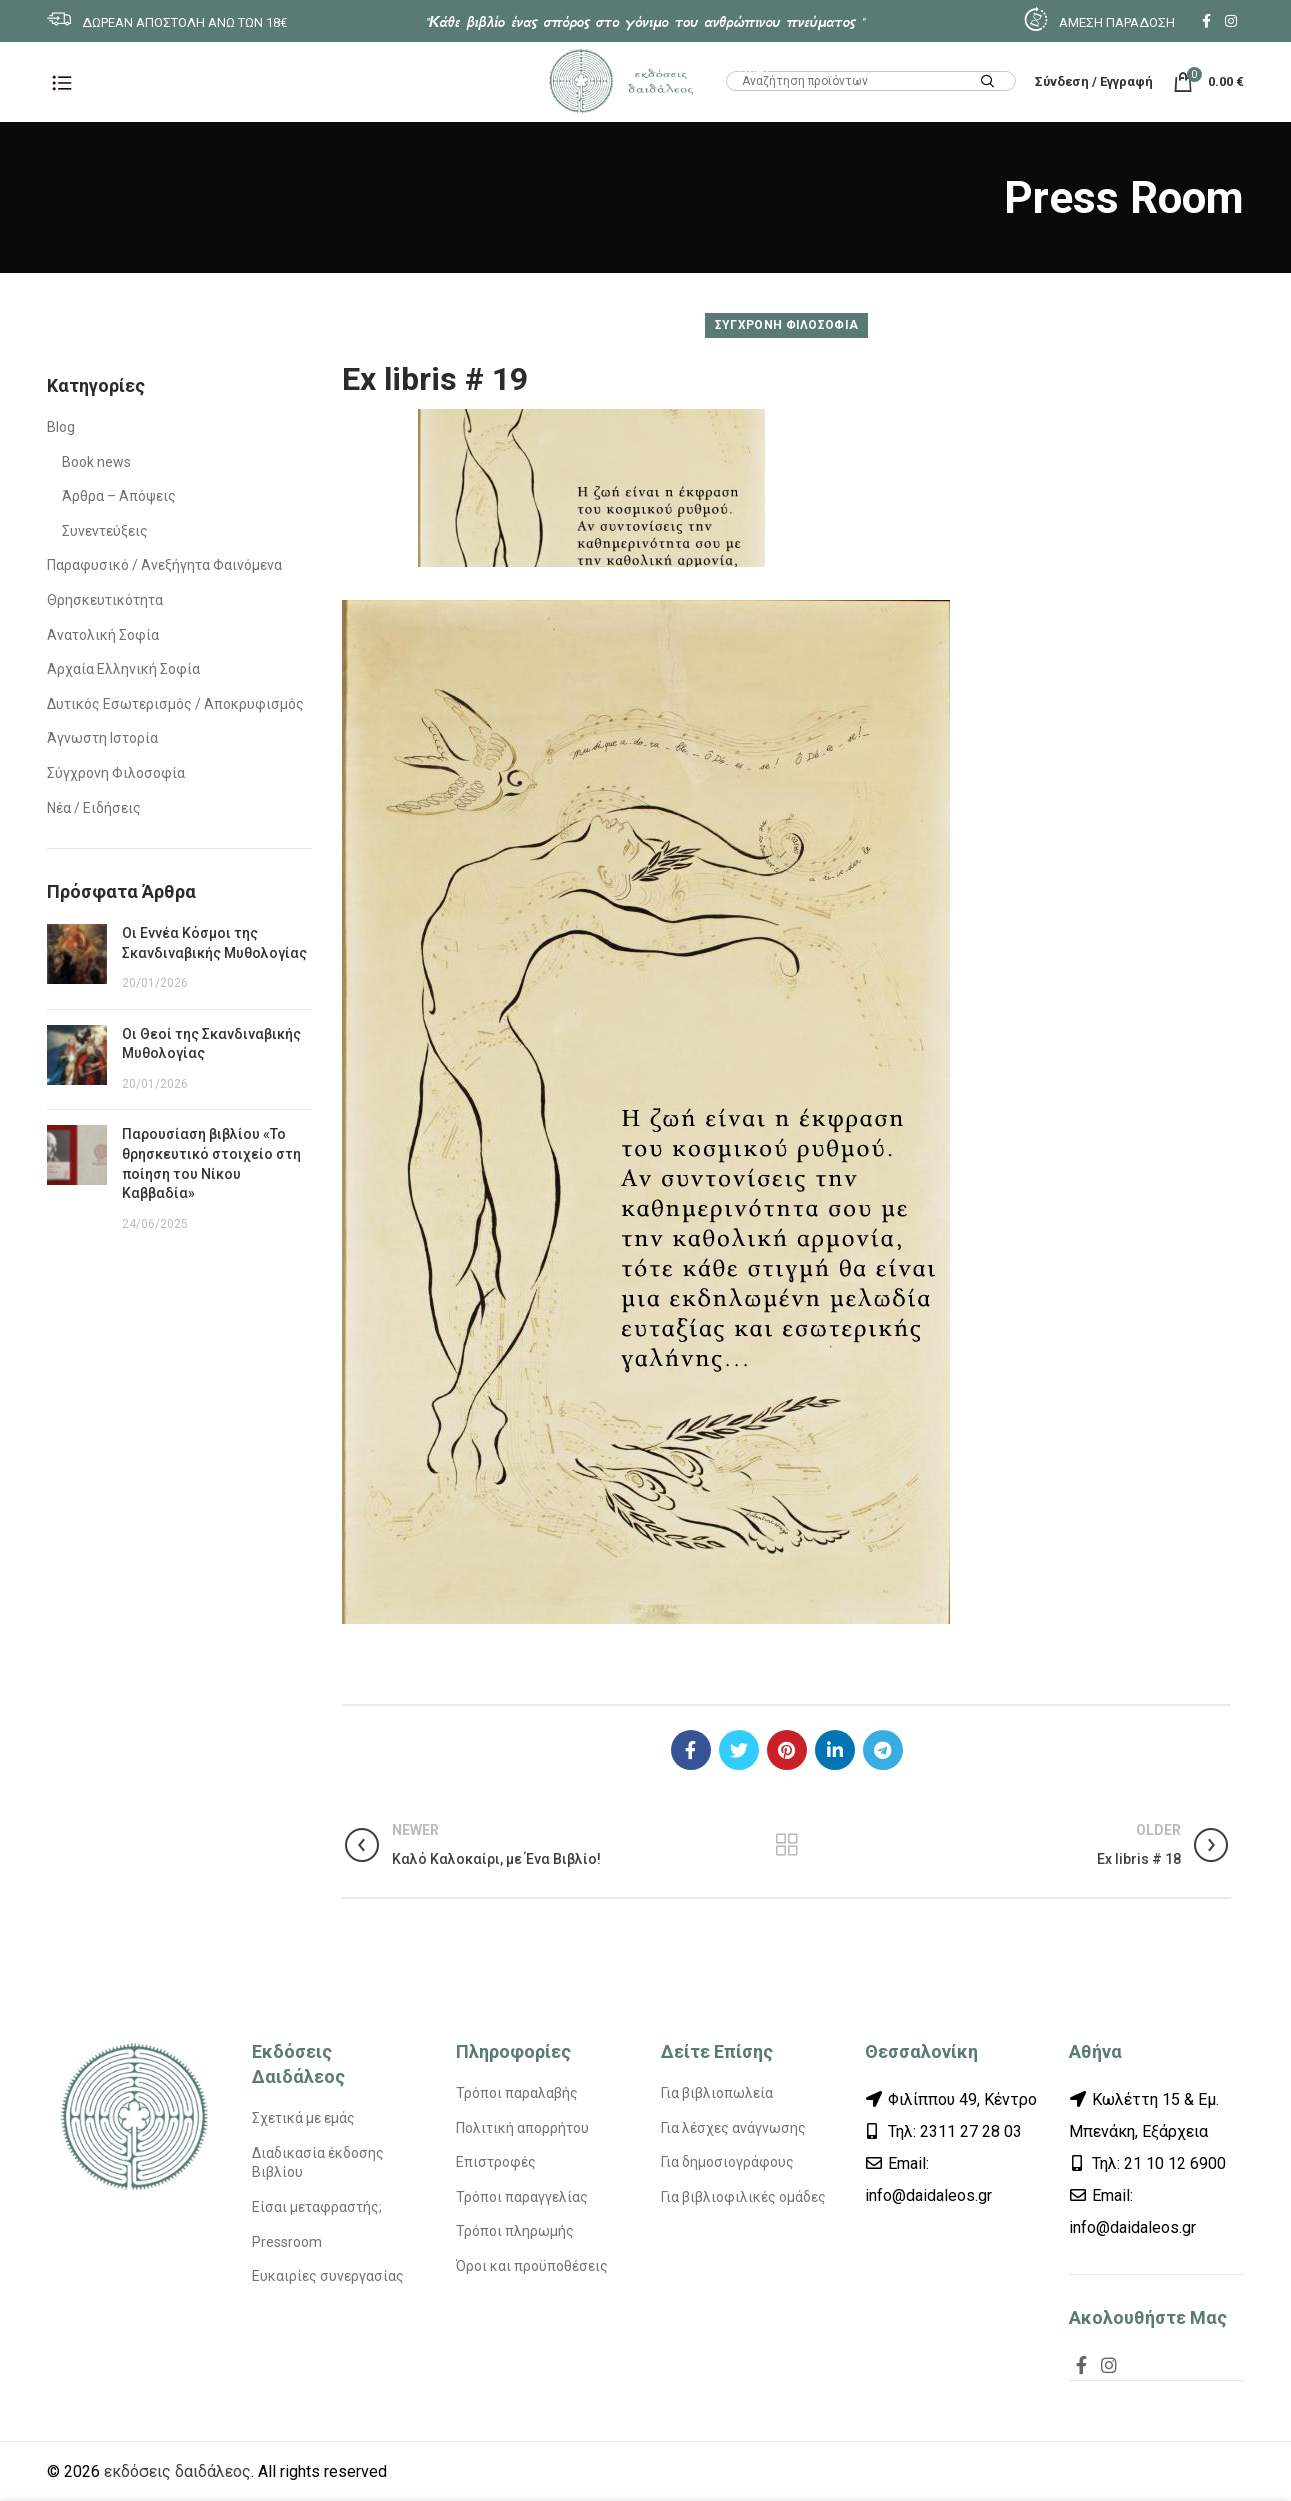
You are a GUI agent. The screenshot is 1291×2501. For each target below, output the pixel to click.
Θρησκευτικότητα (105, 600)
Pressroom (287, 2242)
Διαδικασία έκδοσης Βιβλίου (318, 2163)
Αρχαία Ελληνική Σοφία (123, 669)
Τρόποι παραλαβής (517, 2093)
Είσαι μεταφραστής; (317, 2207)
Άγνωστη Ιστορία (102, 738)
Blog (61, 427)
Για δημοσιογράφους (727, 2162)
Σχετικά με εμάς (303, 2118)
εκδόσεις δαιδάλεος (177, 2471)
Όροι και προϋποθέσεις (532, 2266)
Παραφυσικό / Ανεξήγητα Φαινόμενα (164, 565)
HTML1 (748, 67)
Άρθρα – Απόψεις (119, 496)
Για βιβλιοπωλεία (717, 2093)
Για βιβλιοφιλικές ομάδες (743, 2197)
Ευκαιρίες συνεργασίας (328, 2276)
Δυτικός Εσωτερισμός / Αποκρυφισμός (175, 704)
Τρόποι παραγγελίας (522, 2197)
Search (988, 82)
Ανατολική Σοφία (103, 635)
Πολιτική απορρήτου (522, 2128)
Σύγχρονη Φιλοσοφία (786, 325)
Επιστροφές (496, 2162)
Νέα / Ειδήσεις (94, 808)
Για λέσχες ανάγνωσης (733, 2128)
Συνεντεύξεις (105, 531)
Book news (96, 462)
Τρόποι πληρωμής (515, 2231)
